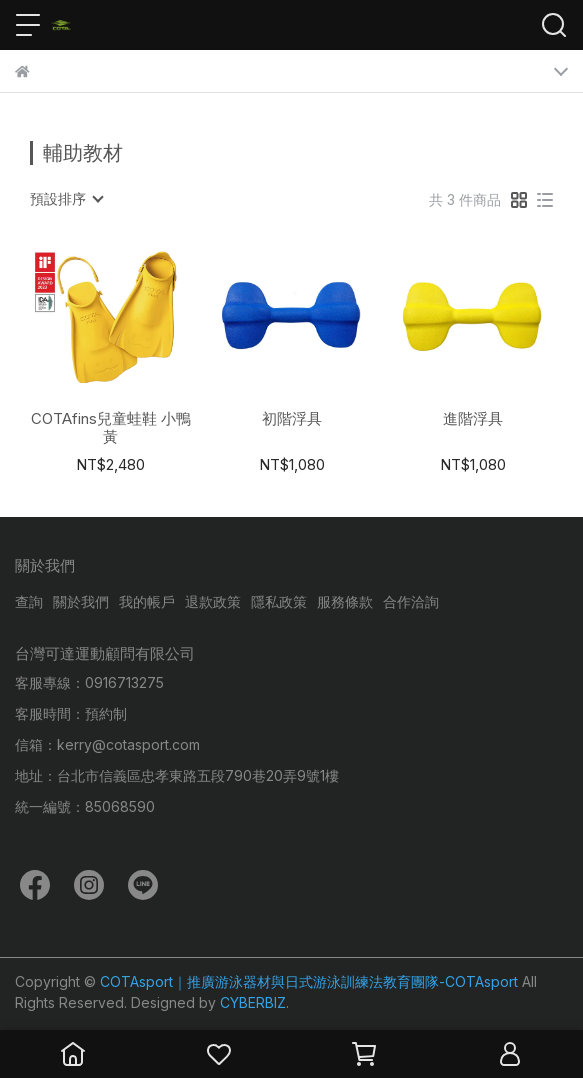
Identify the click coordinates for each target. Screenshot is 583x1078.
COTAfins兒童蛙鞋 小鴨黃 (111, 428)
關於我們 (81, 601)
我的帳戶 (147, 601)
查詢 (29, 601)
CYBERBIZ (253, 1002)
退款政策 (213, 601)
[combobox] (66, 199)
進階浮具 (473, 419)
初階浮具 (292, 419)
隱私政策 (279, 601)
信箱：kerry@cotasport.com (107, 744)
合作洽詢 (411, 601)
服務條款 (345, 601)
